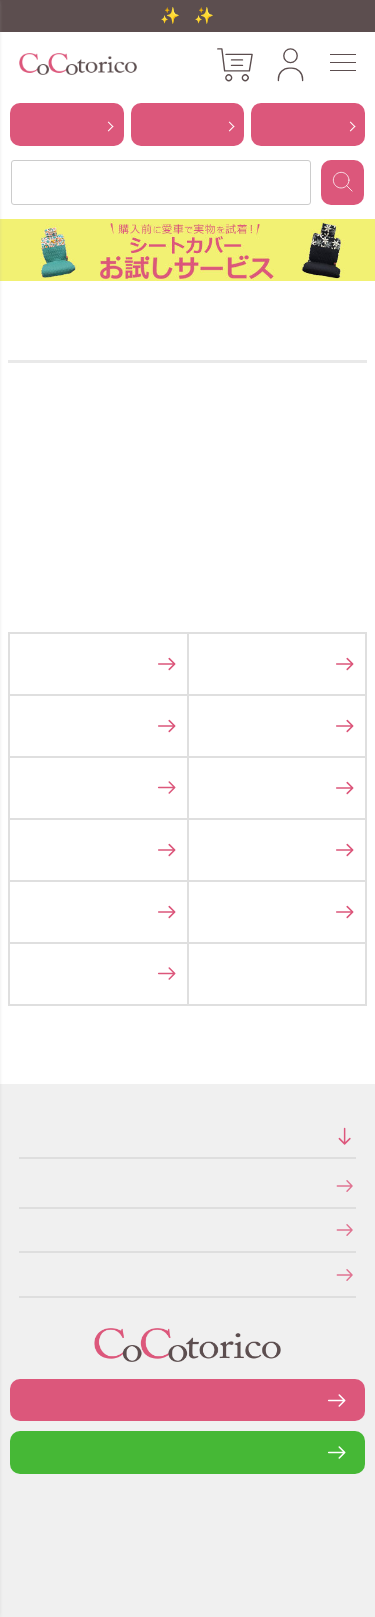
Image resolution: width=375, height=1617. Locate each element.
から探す (67, 124)
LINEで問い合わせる (187, 1451)
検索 (342, 182)
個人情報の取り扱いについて (25, 1229)
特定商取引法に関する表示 (25, 1184)
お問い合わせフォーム (188, 1399)
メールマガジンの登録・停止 (25, 1273)
